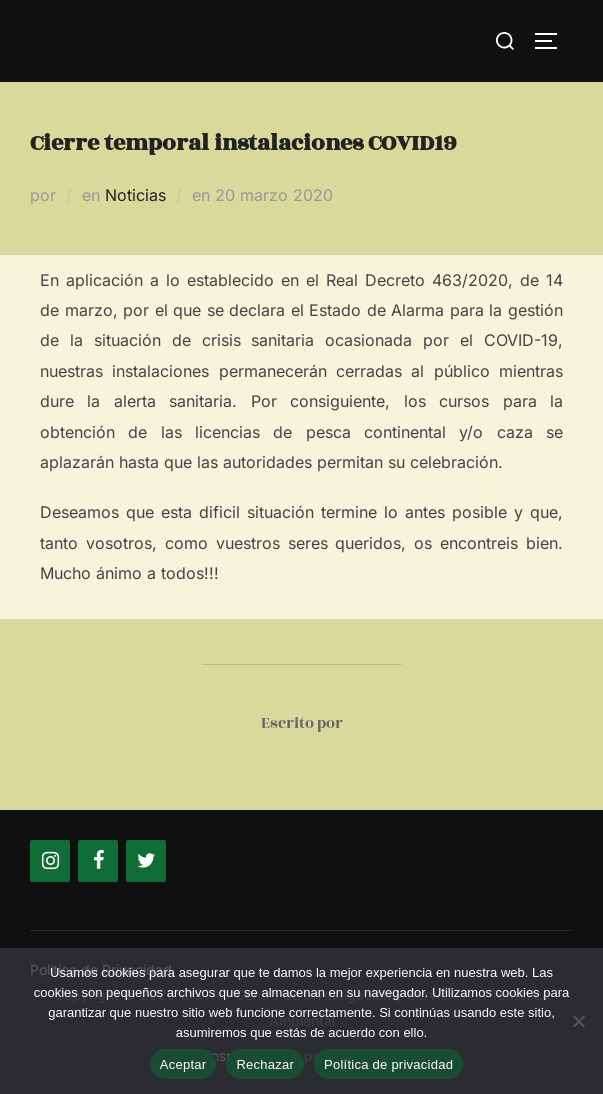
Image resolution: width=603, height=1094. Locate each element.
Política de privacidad (388, 1064)
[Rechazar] (578, 1021)
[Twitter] (146, 861)
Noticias (135, 195)
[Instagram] (50, 861)
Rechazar (265, 1064)
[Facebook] (98, 861)
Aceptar (183, 1064)
